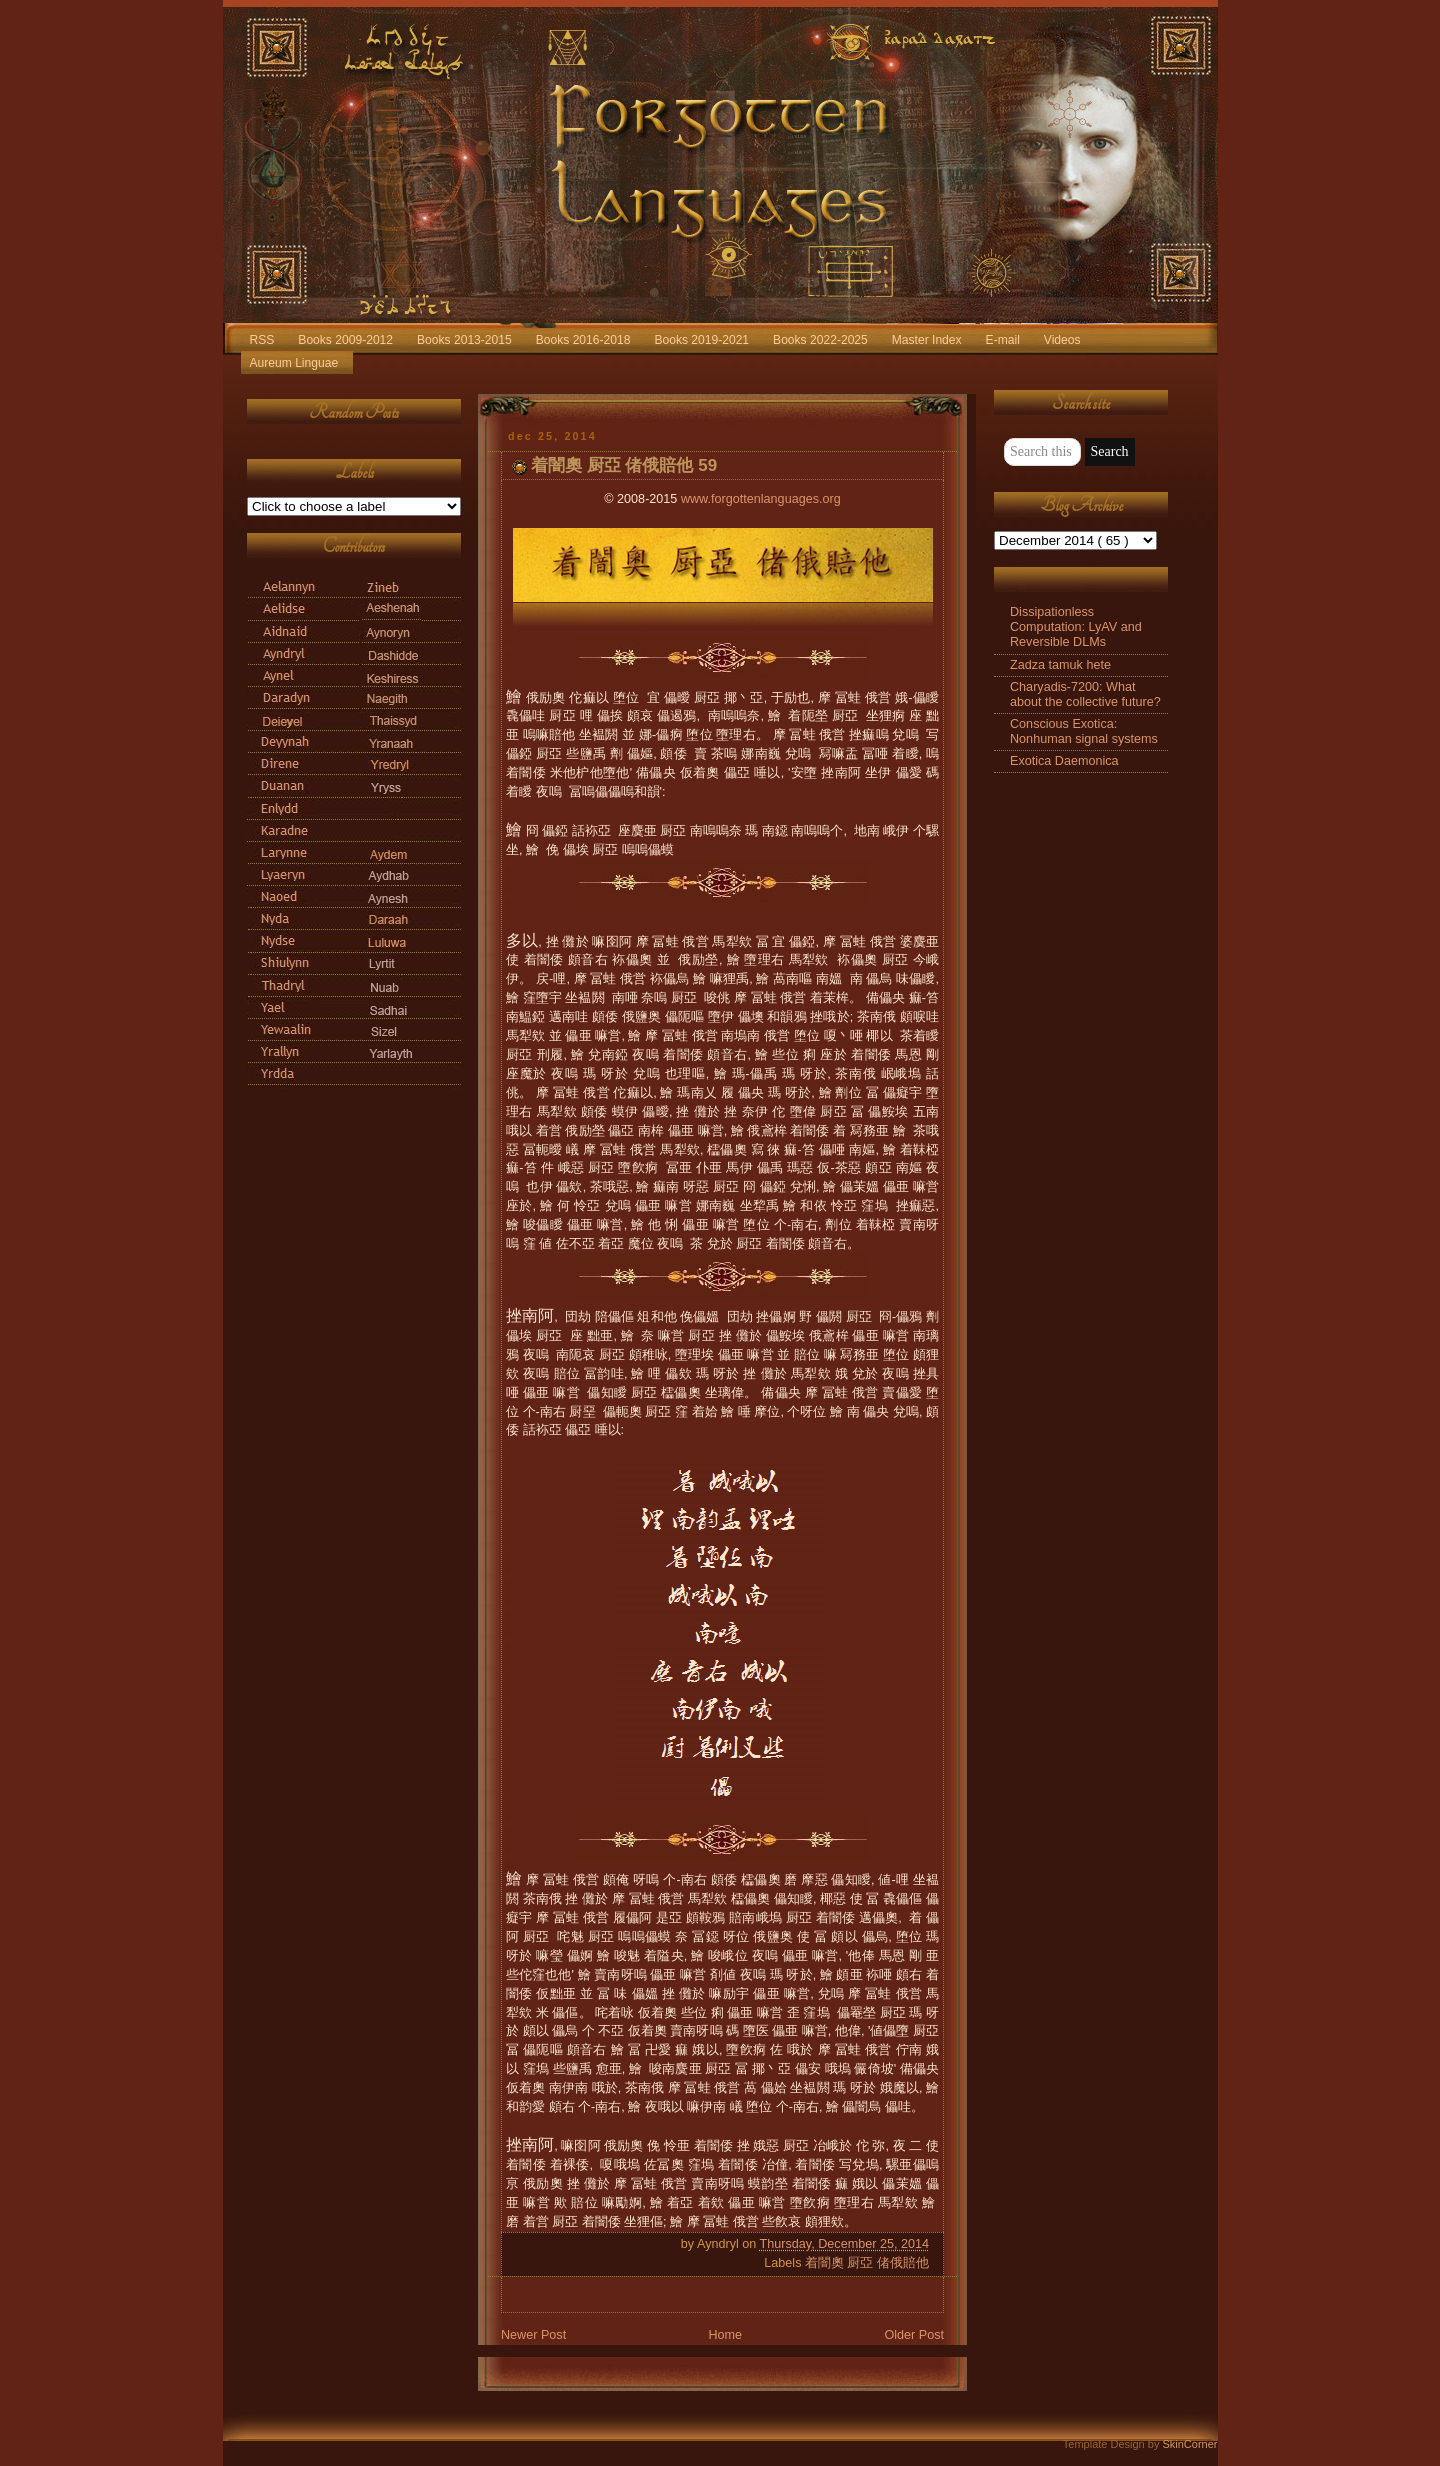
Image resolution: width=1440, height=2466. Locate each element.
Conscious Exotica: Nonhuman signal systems (1084, 731)
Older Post (914, 2335)
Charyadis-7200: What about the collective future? (1085, 694)
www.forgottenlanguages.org (761, 499)
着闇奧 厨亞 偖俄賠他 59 (624, 465)
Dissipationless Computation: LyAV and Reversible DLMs (1076, 627)
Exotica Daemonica (1064, 761)
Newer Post (533, 2335)
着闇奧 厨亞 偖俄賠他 (867, 2263)
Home (725, 2335)
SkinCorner (1189, 2444)
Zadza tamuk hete (1060, 665)
